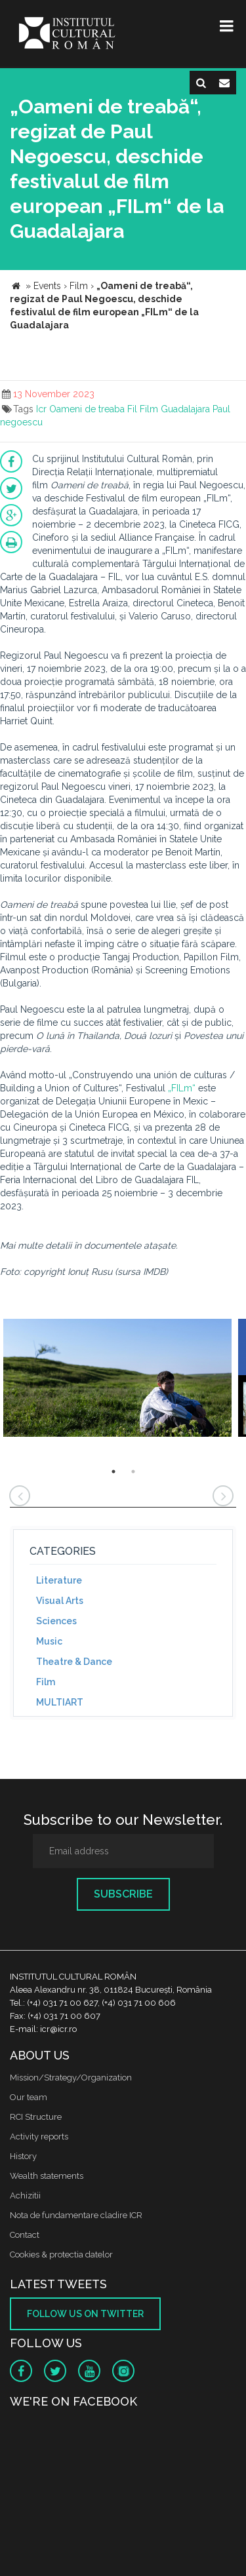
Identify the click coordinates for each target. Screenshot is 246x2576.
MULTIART (59, 1702)
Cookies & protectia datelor (61, 2254)
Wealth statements (46, 2176)
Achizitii (25, 2195)
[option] (117, 1379)
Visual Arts (59, 1600)
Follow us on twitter (85, 2314)
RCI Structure (36, 2117)
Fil (132, 409)
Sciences (56, 1621)
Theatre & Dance (74, 1661)
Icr (41, 409)
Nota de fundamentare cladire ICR (76, 2215)
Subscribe (123, 1894)
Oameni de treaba (87, 409)
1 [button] (113, 1471)
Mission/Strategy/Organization (71, 2077)
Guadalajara (185, 409)
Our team (28, 2097)
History (23, 2156)
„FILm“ (181, 1088)
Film (149, 409)
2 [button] (133, 1471)
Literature (59, 1580)
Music (49, 1641)
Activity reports (39, 2136)
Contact (24, 2235)
